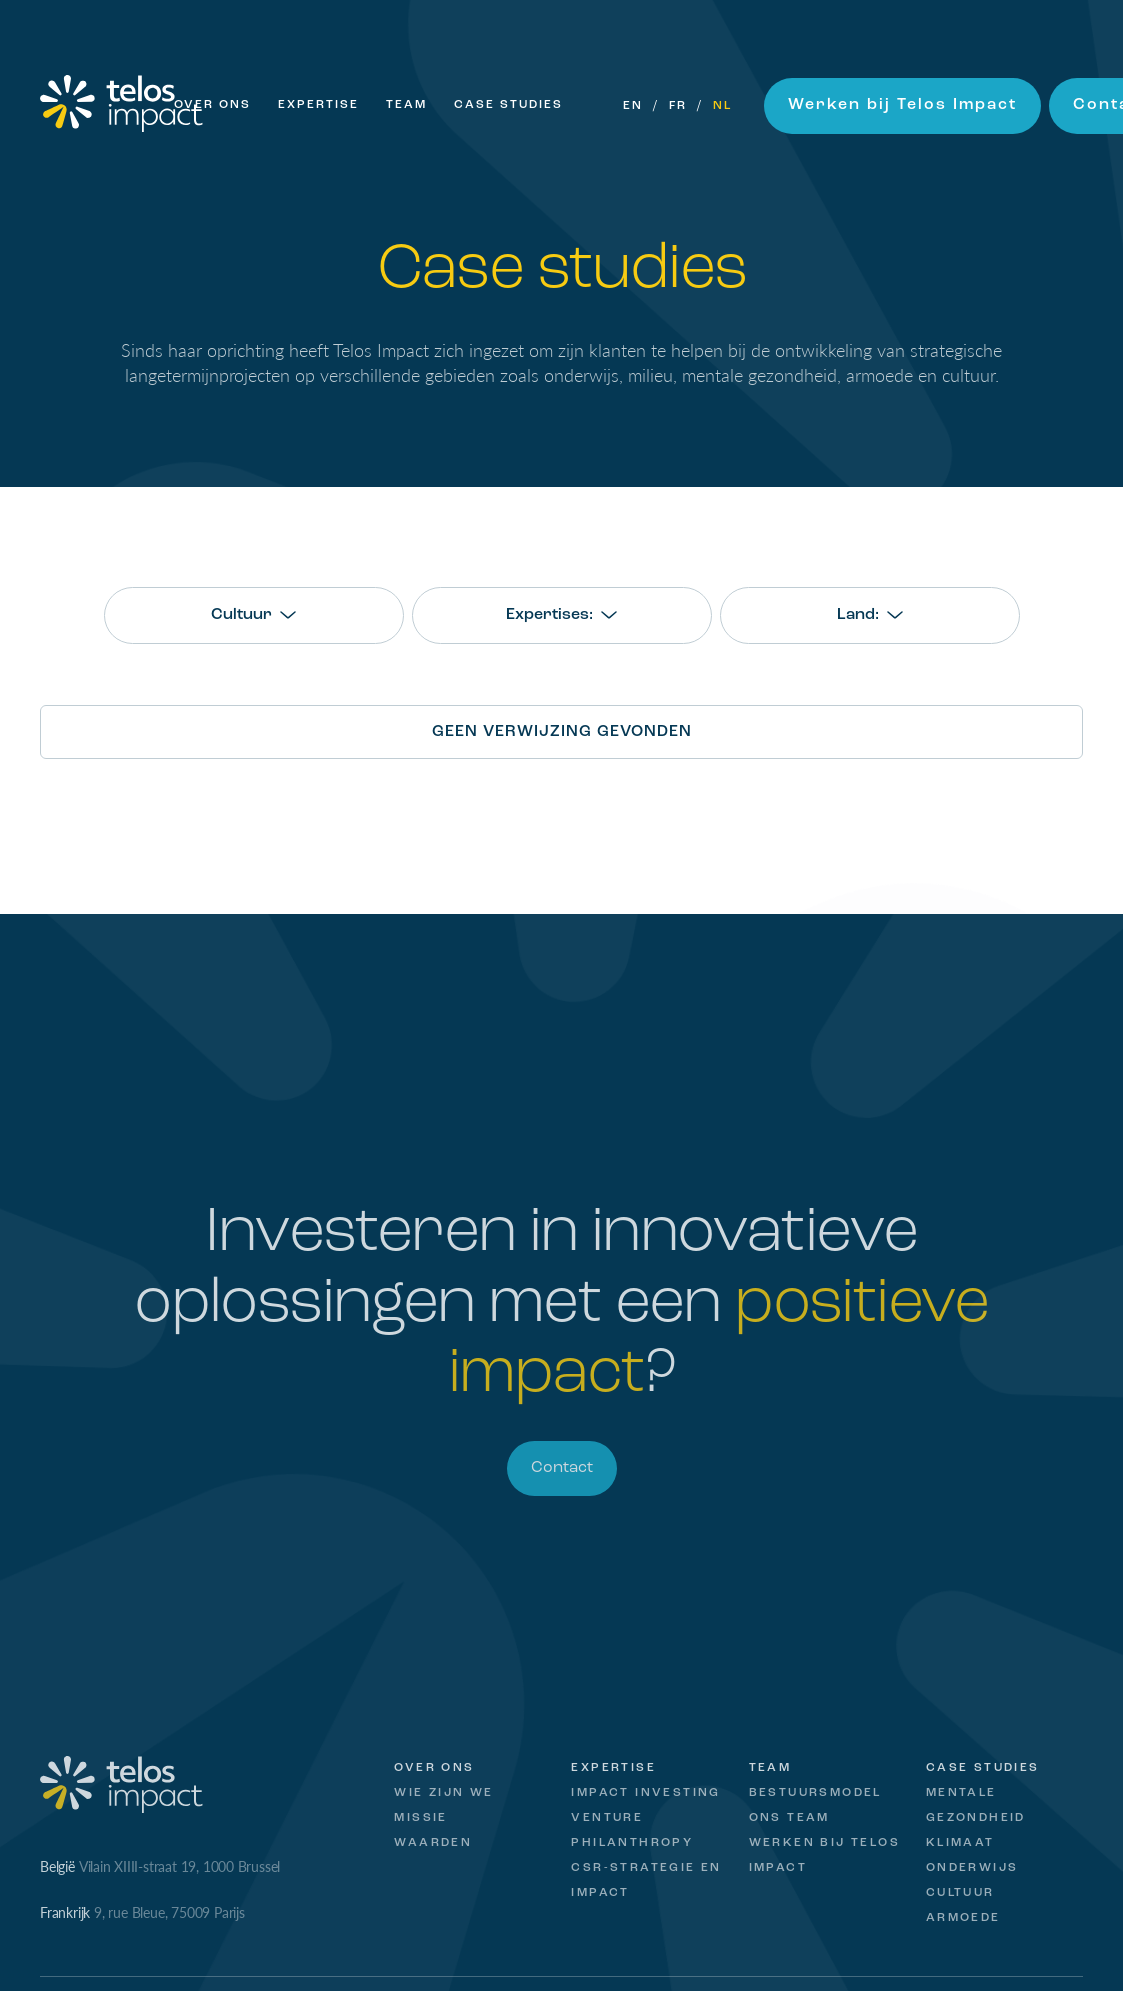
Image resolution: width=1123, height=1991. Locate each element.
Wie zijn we (443, 1793)
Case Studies (508, 105)
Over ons (212, 105)
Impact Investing (645, 1793)
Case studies (983, 1768)
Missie (420, 1818)
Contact (562, 1468)
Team (406, 105)
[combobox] (254, 615)
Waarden (433, 1843)
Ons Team (789, 1818)
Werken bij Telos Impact (902, 105)
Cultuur (960, 1893)
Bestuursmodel (815, 1793)
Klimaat (960, 1843)
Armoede (963, 1918)
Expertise (318, 105)
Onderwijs (972, 1868)
